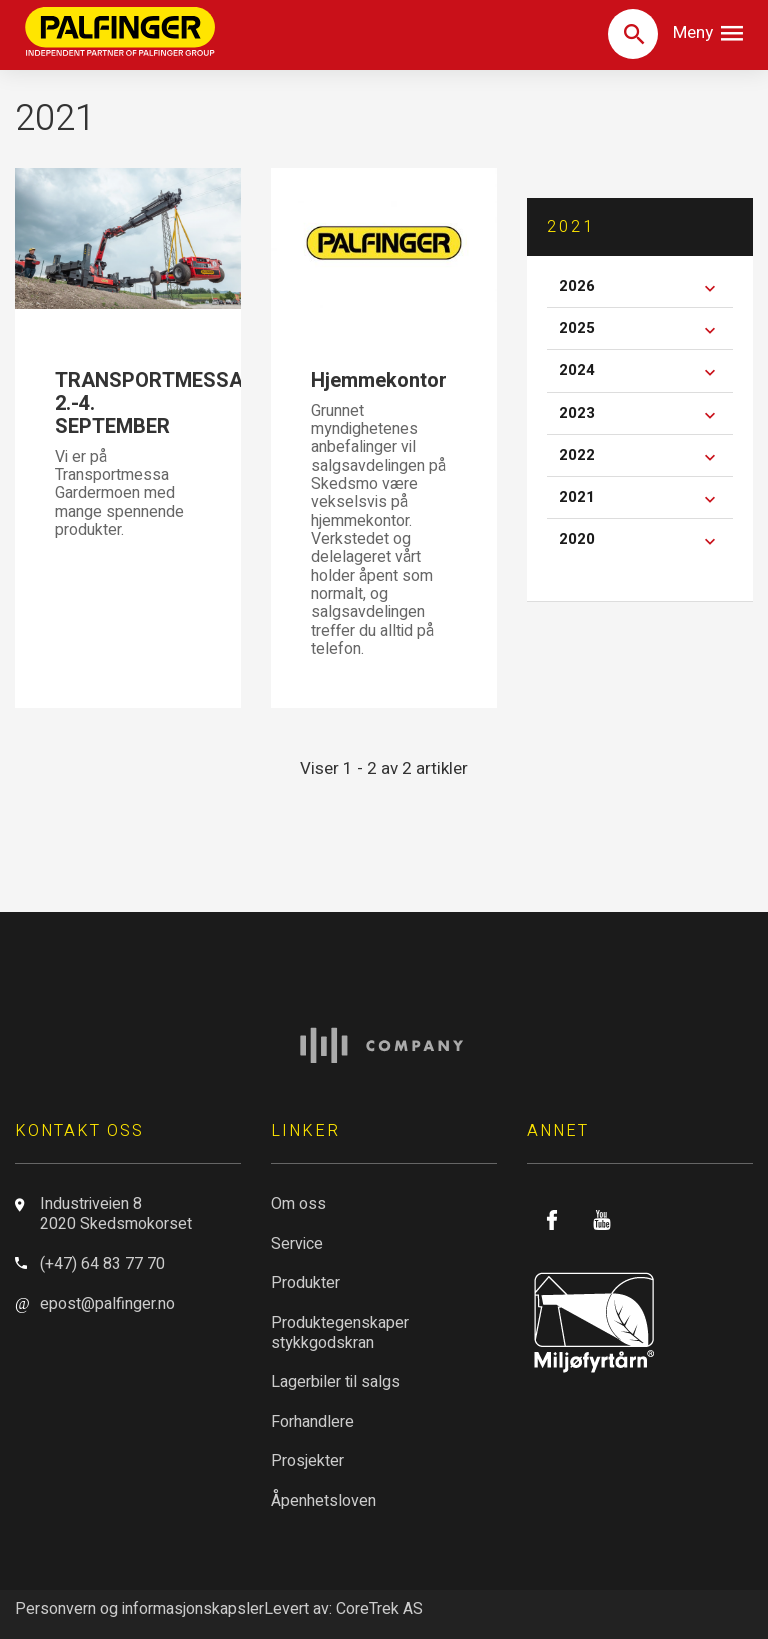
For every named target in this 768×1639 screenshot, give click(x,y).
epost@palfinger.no (107, 1304)
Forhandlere (312, 1422)
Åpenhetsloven (323, 1501)
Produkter (305, 1283)
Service (297, 1244)
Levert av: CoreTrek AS (343, 1609)
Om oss (298, 1204)
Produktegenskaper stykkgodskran (340, 1333)
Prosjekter (307, 1461)
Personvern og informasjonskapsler (139, 1609)
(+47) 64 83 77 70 (102, 1264)
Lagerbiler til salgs (335, 1382)
